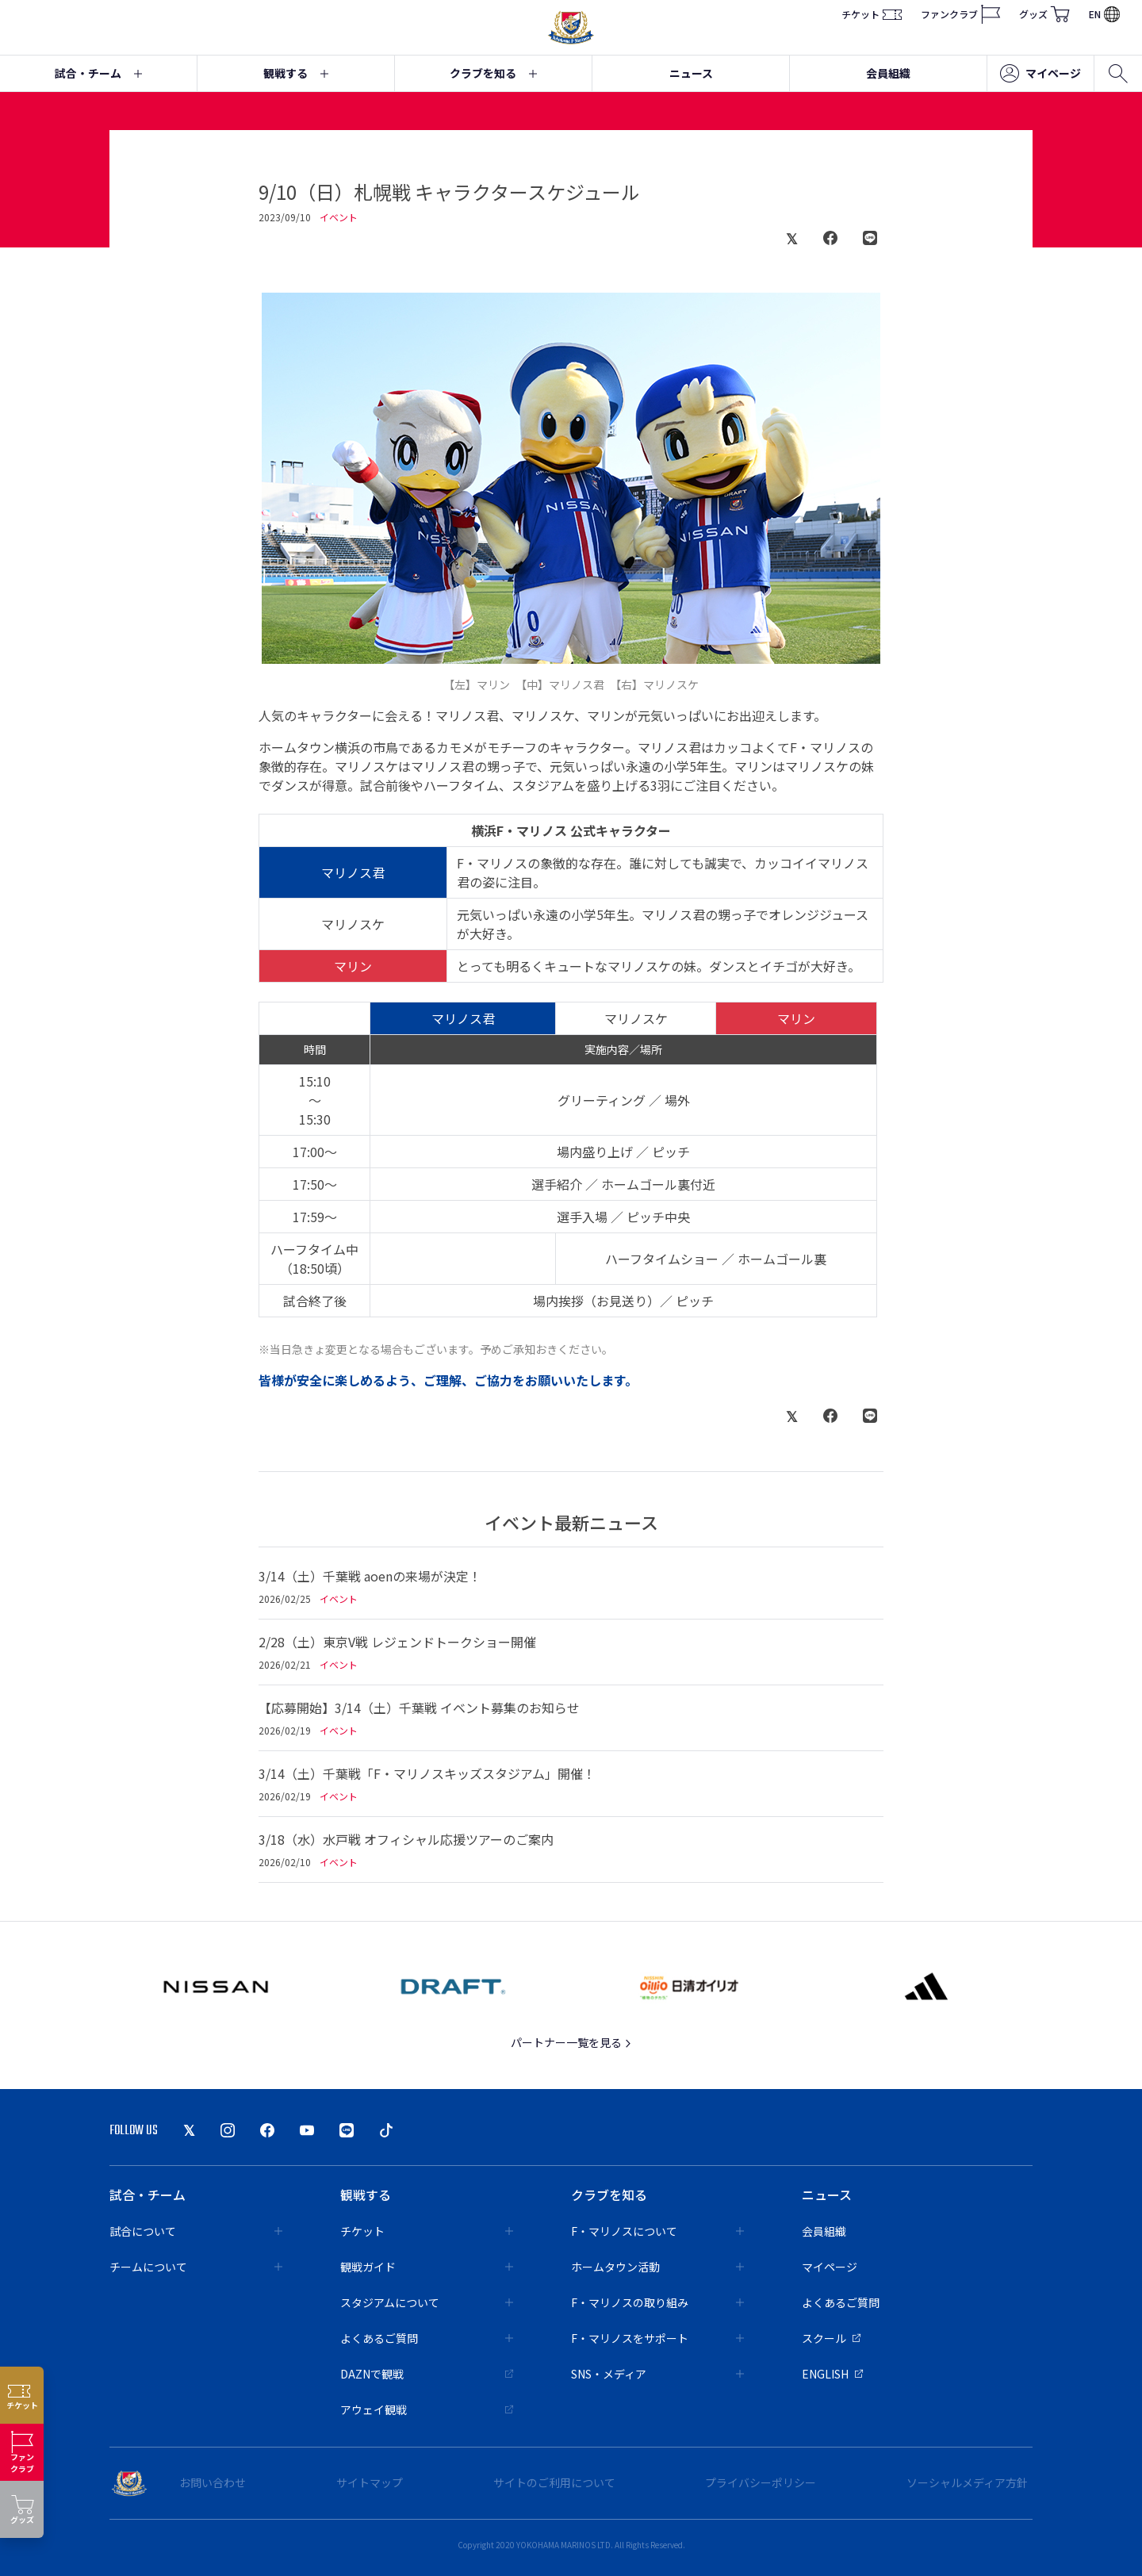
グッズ (1044, 14)
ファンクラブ (960, 14)
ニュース (691, 73)
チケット (871, 14)
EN (1104, 14)
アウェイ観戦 (426, 2409)
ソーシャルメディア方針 (967, 2482)
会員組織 (888, 73)
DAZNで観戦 (426, 2374)
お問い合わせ (212, 2482)
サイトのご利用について (554, 2482)
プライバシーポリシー (760, 2482)
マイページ (1040, 73)
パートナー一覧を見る (571, 2042)
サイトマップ (369, 2482)
